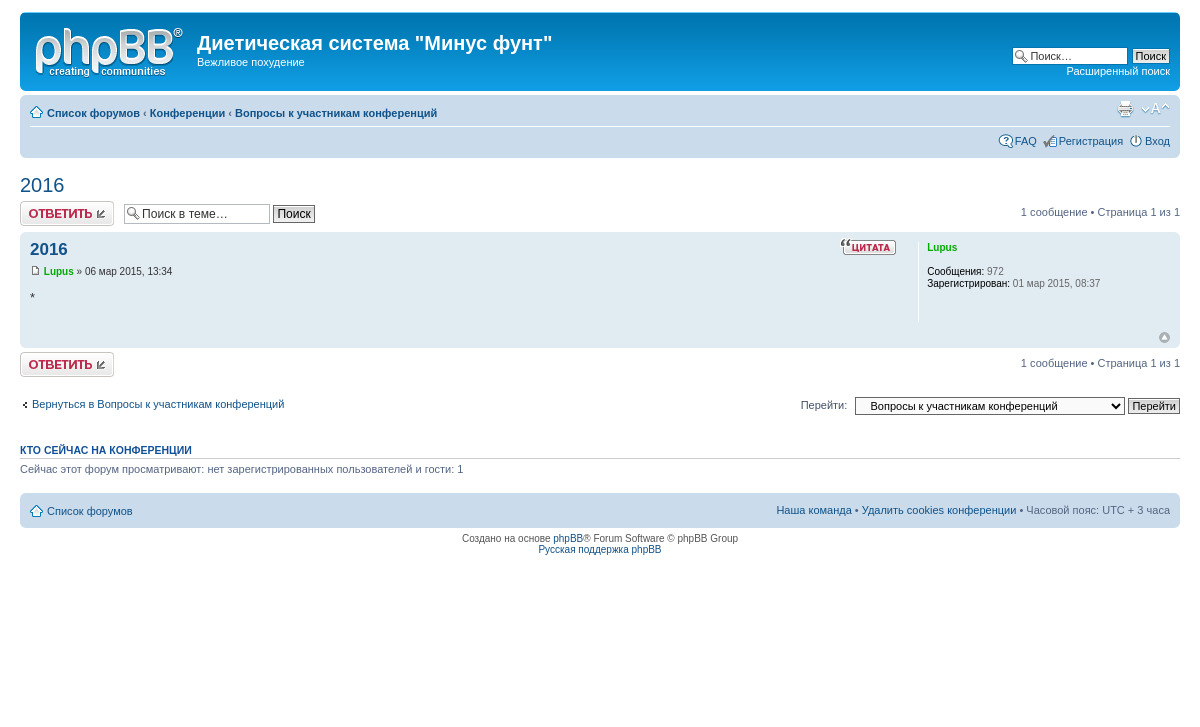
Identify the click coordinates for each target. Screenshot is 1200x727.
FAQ (1026, 141)
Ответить (67, 213)
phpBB (568, 538)
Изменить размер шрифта (1155, 109)
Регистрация (1091, 141)
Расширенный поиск (1118, 71)
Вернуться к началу (1164, 337)
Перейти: (824, 405)
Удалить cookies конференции (939, 510)
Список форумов (93, 113)
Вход (1157, 141)
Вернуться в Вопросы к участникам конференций (158, 404)
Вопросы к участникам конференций (336, 113)
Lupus (59, 271)
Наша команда (813, 510)
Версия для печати (1125, 109)
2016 (42, 185)
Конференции (187, 113)
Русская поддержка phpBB (599, 549)
